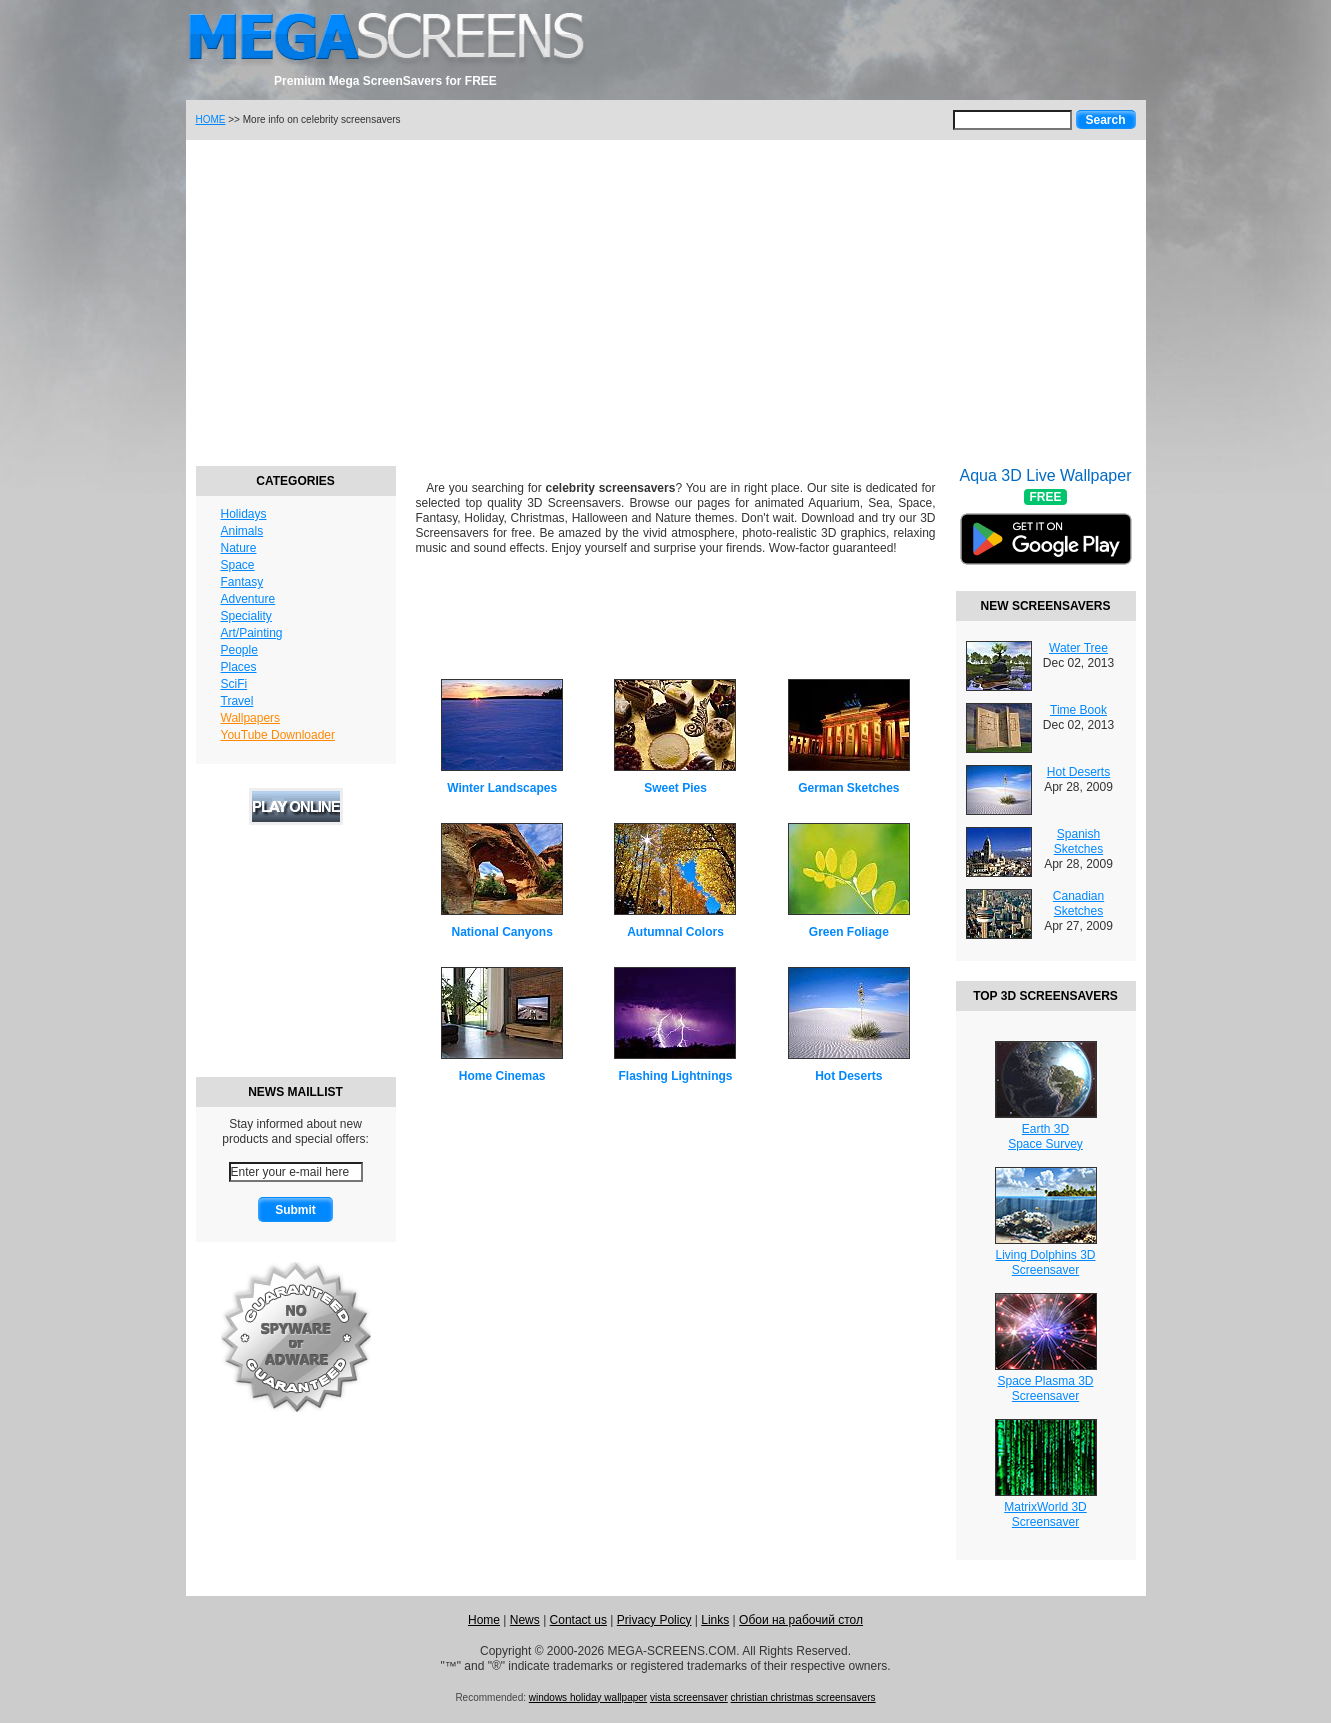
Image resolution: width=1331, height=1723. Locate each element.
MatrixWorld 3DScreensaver (1045, 1514)
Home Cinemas (502, 1076)
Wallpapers (251, 718)
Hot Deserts (848, 1076)
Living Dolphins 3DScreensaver (1045, 1262)
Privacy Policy (654, 1620)
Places (239, 667)
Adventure (248, 599)
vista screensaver (689, 1697)
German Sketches (848, 788)
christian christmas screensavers (803, 1697)
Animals (242, 531)
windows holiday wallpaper (588, 1697)
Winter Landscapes (502, 788)
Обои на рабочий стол (801, 1620)
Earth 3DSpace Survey (1045, 1136)
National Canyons (501, 932)
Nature (239, 548)
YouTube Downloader (278, 735)
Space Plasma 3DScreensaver (1045, 1388)
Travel (237, 701)
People (239, 650)
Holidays (244, 514)
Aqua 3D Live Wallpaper (1046, 529)
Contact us (578, 1620)
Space (238, 565)
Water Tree (1078, 648)
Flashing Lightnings (675, 1076)
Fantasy (242, 582)
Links (715, 1620)
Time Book (1078, 710)
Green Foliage (849, 932)
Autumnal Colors (675, 932)
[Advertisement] (666, 300)
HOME (211, 119)
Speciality (246, 616)
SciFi (234, 684)
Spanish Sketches (1078, 841)
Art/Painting (252, 633)
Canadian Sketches (1078, 903)
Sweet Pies (675, 788)
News (525, 1620)
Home (484, 1620)
